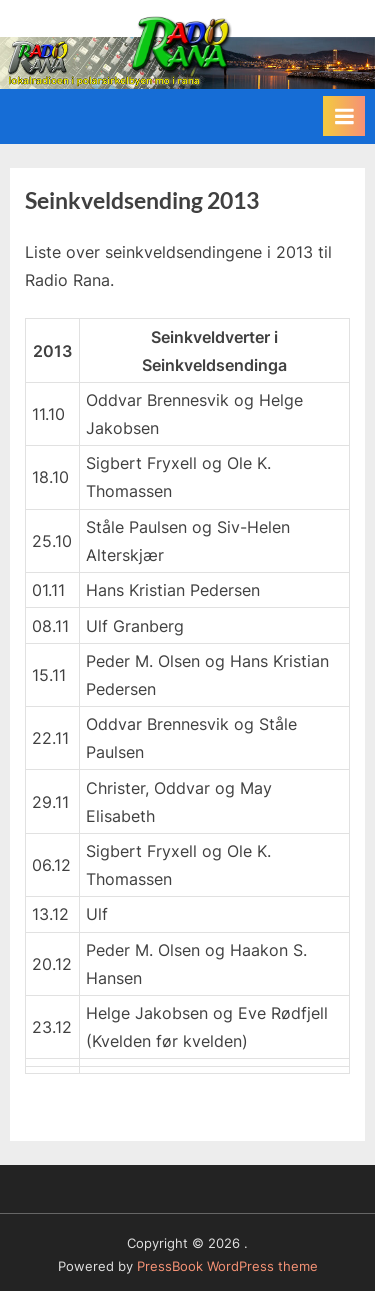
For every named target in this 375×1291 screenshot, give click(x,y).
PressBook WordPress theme (227, 1266)
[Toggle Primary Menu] (344, 116)
